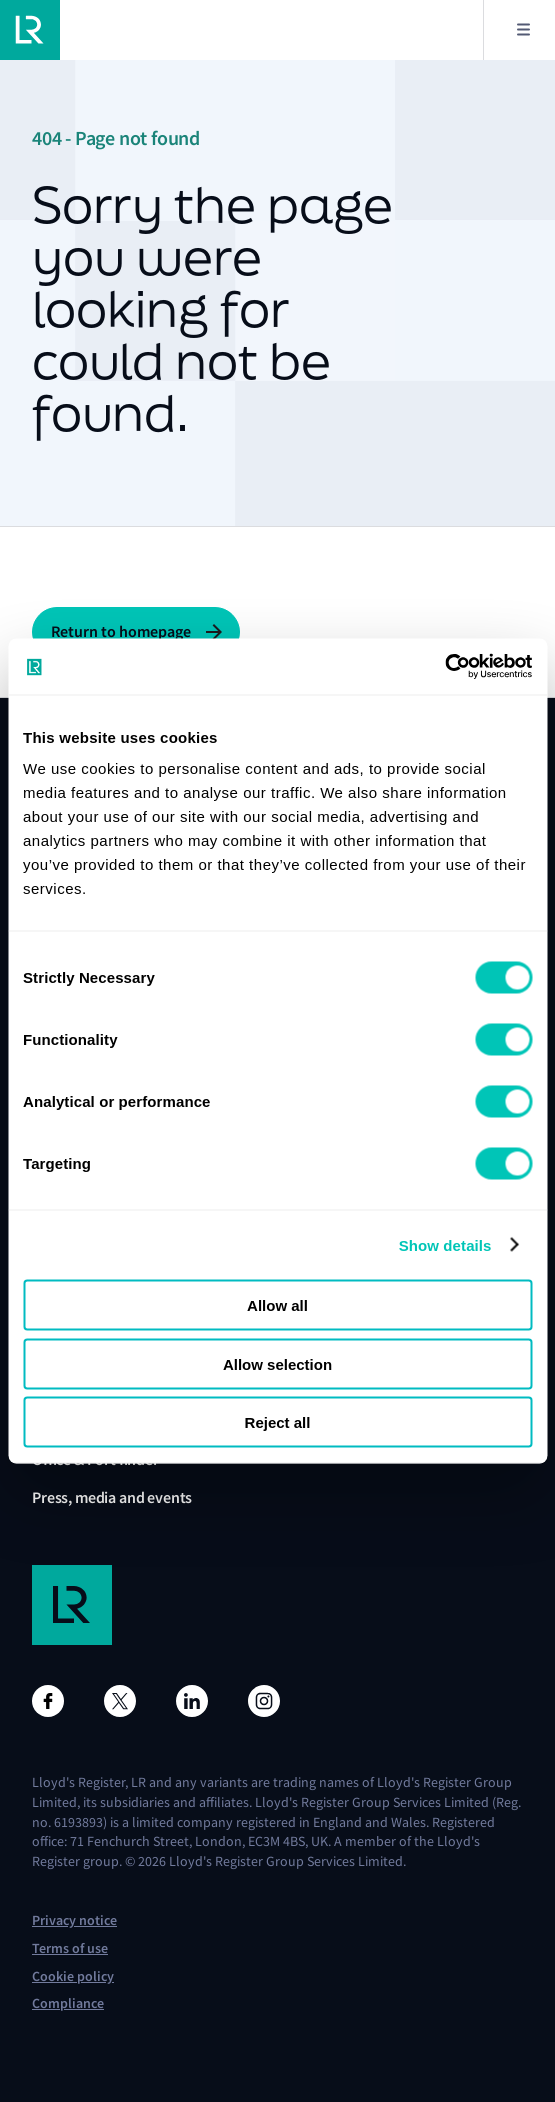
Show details (445, 1244)
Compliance (68, 2003)
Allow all (277, 1305)
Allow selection (277, 1363)
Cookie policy (73, 1976)
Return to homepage (121, 631)
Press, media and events (112, 1497)
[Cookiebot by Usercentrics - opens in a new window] (444, 667)
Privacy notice (74, 1920)
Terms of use (70, 1948)
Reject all (278, 1422)
